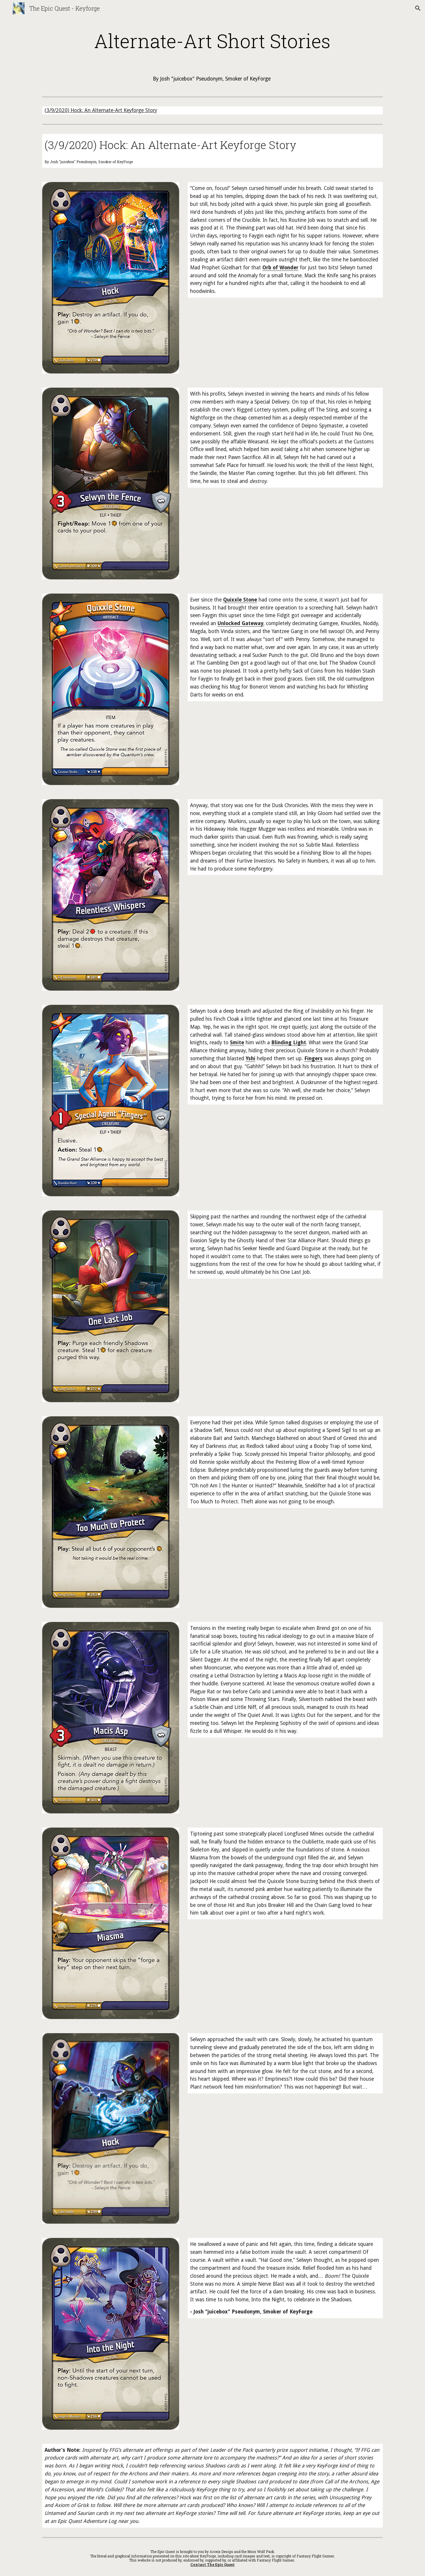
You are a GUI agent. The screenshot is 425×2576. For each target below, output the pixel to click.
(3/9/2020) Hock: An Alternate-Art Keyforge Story (101, 110)
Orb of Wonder (280, 268)
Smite (237, 1043)
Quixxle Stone (240, 600)
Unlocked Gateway (240, 623)
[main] (212, 41)
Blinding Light (288, 1043)
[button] (418, 8)
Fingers (313, 1058)
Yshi (250, 1058)
